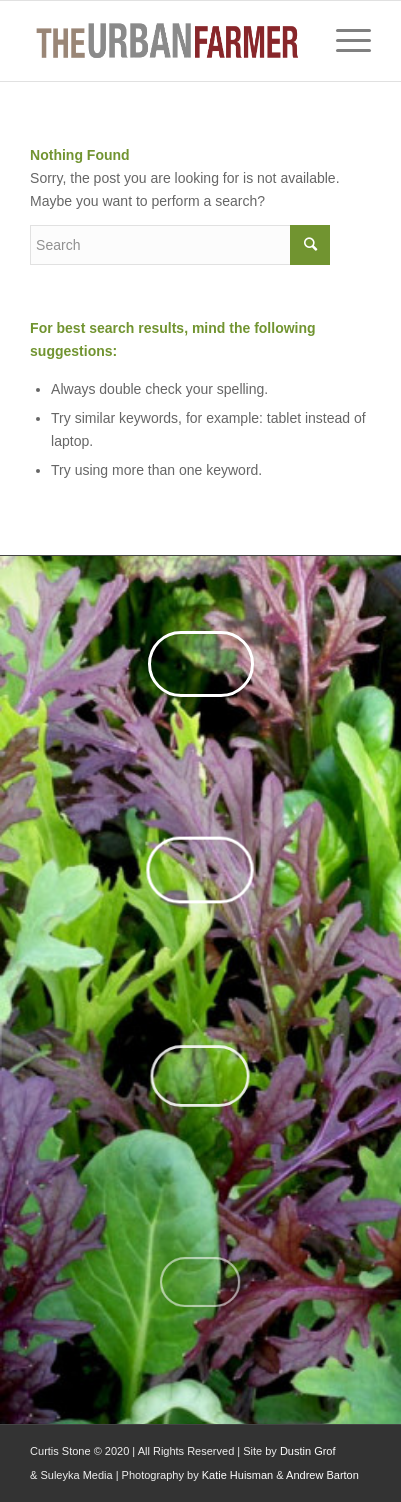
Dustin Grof (308, 1451)
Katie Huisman (238, 1475)
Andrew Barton (322, 1475)
